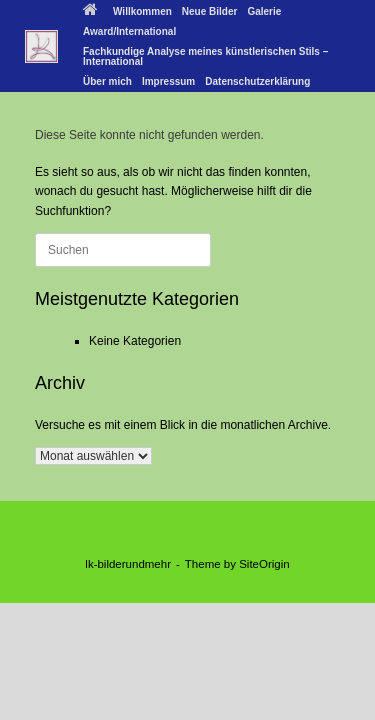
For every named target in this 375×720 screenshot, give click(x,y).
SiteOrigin (264, 564)
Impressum (168, 81)
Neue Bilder (210, 11)
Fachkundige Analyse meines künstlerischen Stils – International (205, 56)
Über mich (107, 81)
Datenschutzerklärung (257, 81)
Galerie (264, 11)
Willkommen (127, 11)
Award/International (129, 31)
